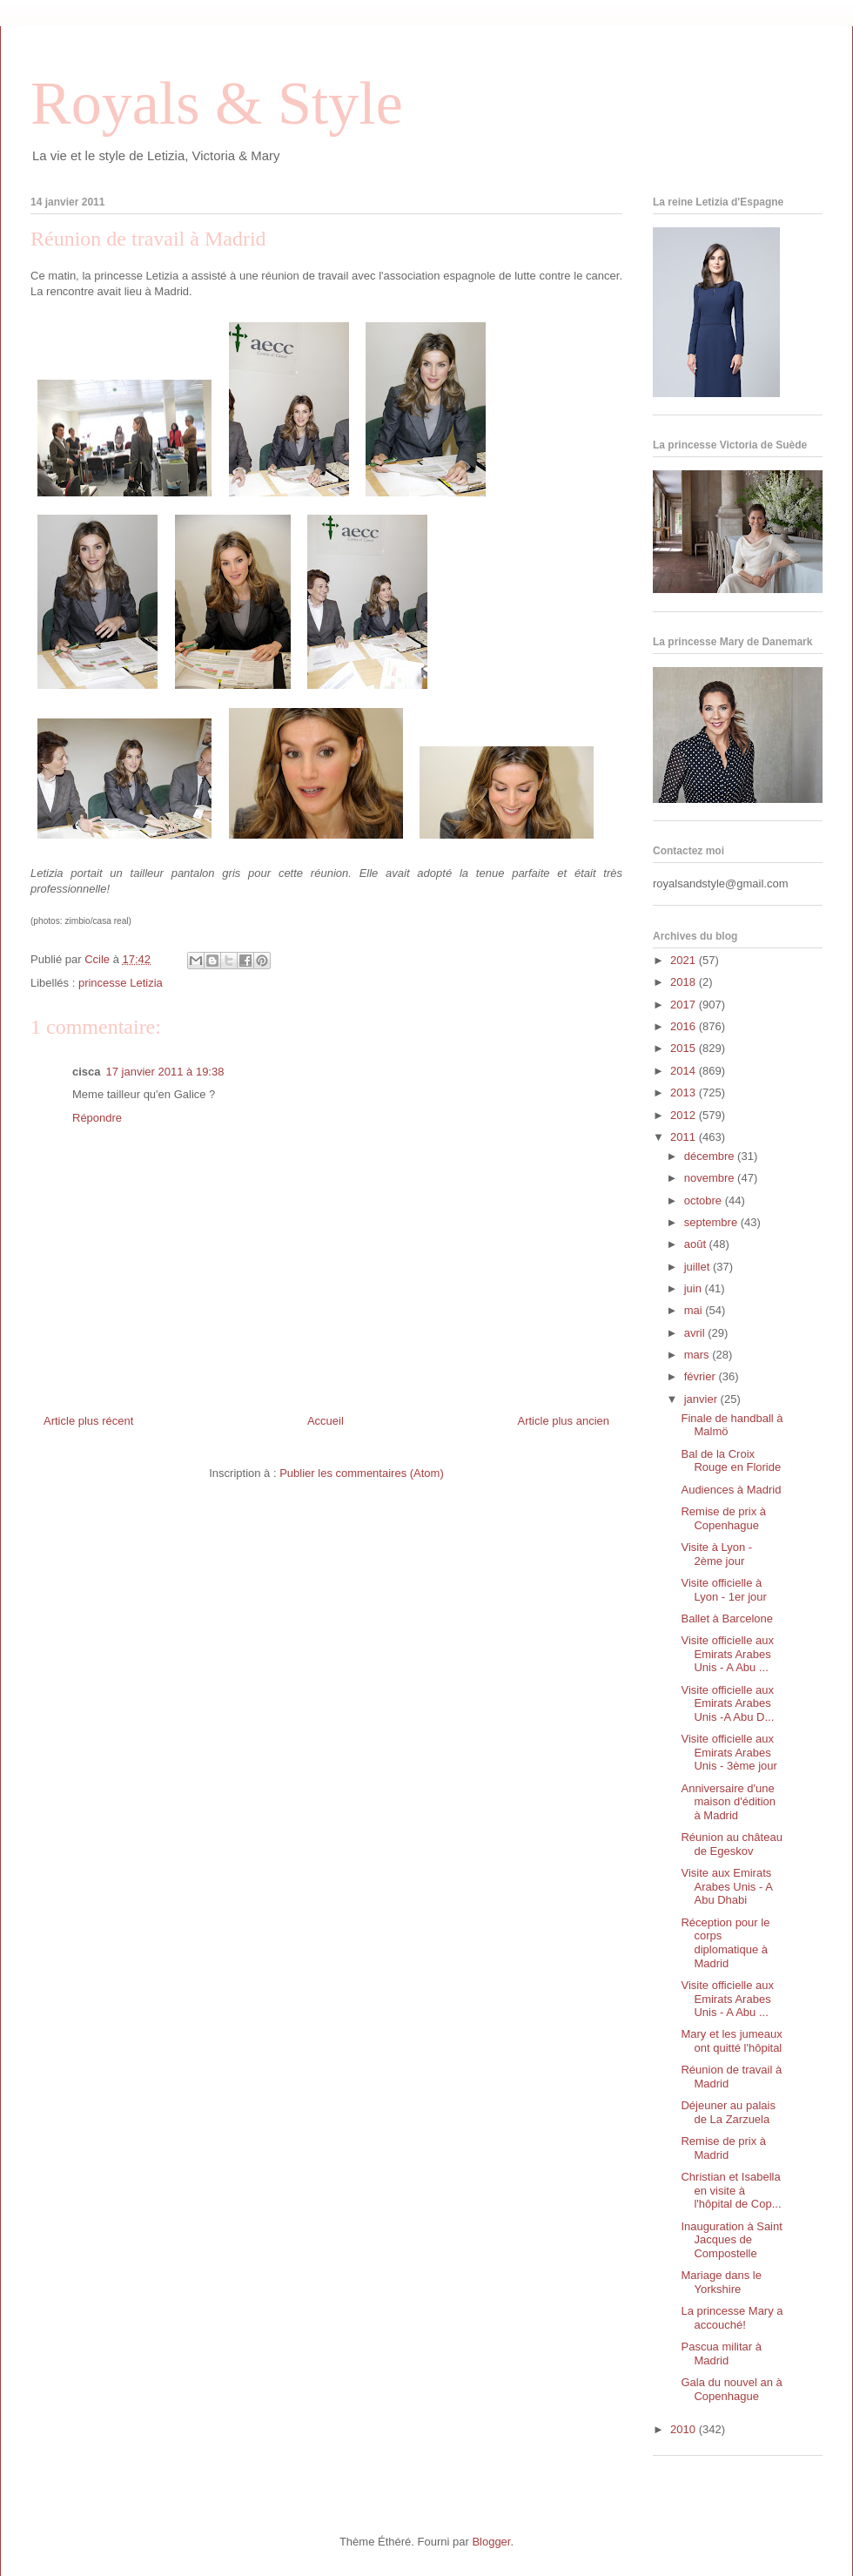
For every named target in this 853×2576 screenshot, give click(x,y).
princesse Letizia (120, 982)
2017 (684, 1004)
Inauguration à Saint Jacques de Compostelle (731, 2240)
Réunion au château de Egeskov (731, 1844)
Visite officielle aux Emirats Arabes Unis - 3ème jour (728, 1752)
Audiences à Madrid (731, 1489)
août (696, 1244)
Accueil (325, 1420)
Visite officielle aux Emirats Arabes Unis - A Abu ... (727, 1654)
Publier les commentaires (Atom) (361, 1473)
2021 (684, 960)
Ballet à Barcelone (727, 1618)
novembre (710, 1177)
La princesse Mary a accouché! (731, 2317)
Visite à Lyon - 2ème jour (716, 1554)
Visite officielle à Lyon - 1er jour (723, 1589)
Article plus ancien (564, 1420)
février (701, 1376)
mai (695, 1310)
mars (698, 1354)
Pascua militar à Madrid (721, 2353)
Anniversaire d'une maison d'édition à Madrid (728, 1802)
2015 (684, 1048)
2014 (684, 1070)
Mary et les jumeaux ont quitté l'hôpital (731, 2040)
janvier (702, 1399)
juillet (698, 1266)
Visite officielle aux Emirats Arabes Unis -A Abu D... (727, 1703)
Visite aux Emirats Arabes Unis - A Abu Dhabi (726, 1886)
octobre (704, 1200)
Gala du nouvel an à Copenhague (731, 2389)
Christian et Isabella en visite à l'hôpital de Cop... (731, 2190)
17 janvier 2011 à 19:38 (165, 1071)
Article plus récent (88, 1420)
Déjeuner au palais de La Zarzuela (728, 2112)
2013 (684, 1092)
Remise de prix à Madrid (723, 2147)
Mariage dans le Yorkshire (721, 2282)
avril (696, 1332)
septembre (712, 1222)
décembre (710, 1156)
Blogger (491, 2541)
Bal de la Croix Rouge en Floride (731, 1460)
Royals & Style (216, 103)
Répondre (97, 1117)
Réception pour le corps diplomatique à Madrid (725, 1943)
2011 (684, 1136)
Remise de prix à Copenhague (723, 1518)
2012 (684, 1115)
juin (694, 1288)
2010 (684, 2429)
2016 (684, 1026)
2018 (684, 981)
